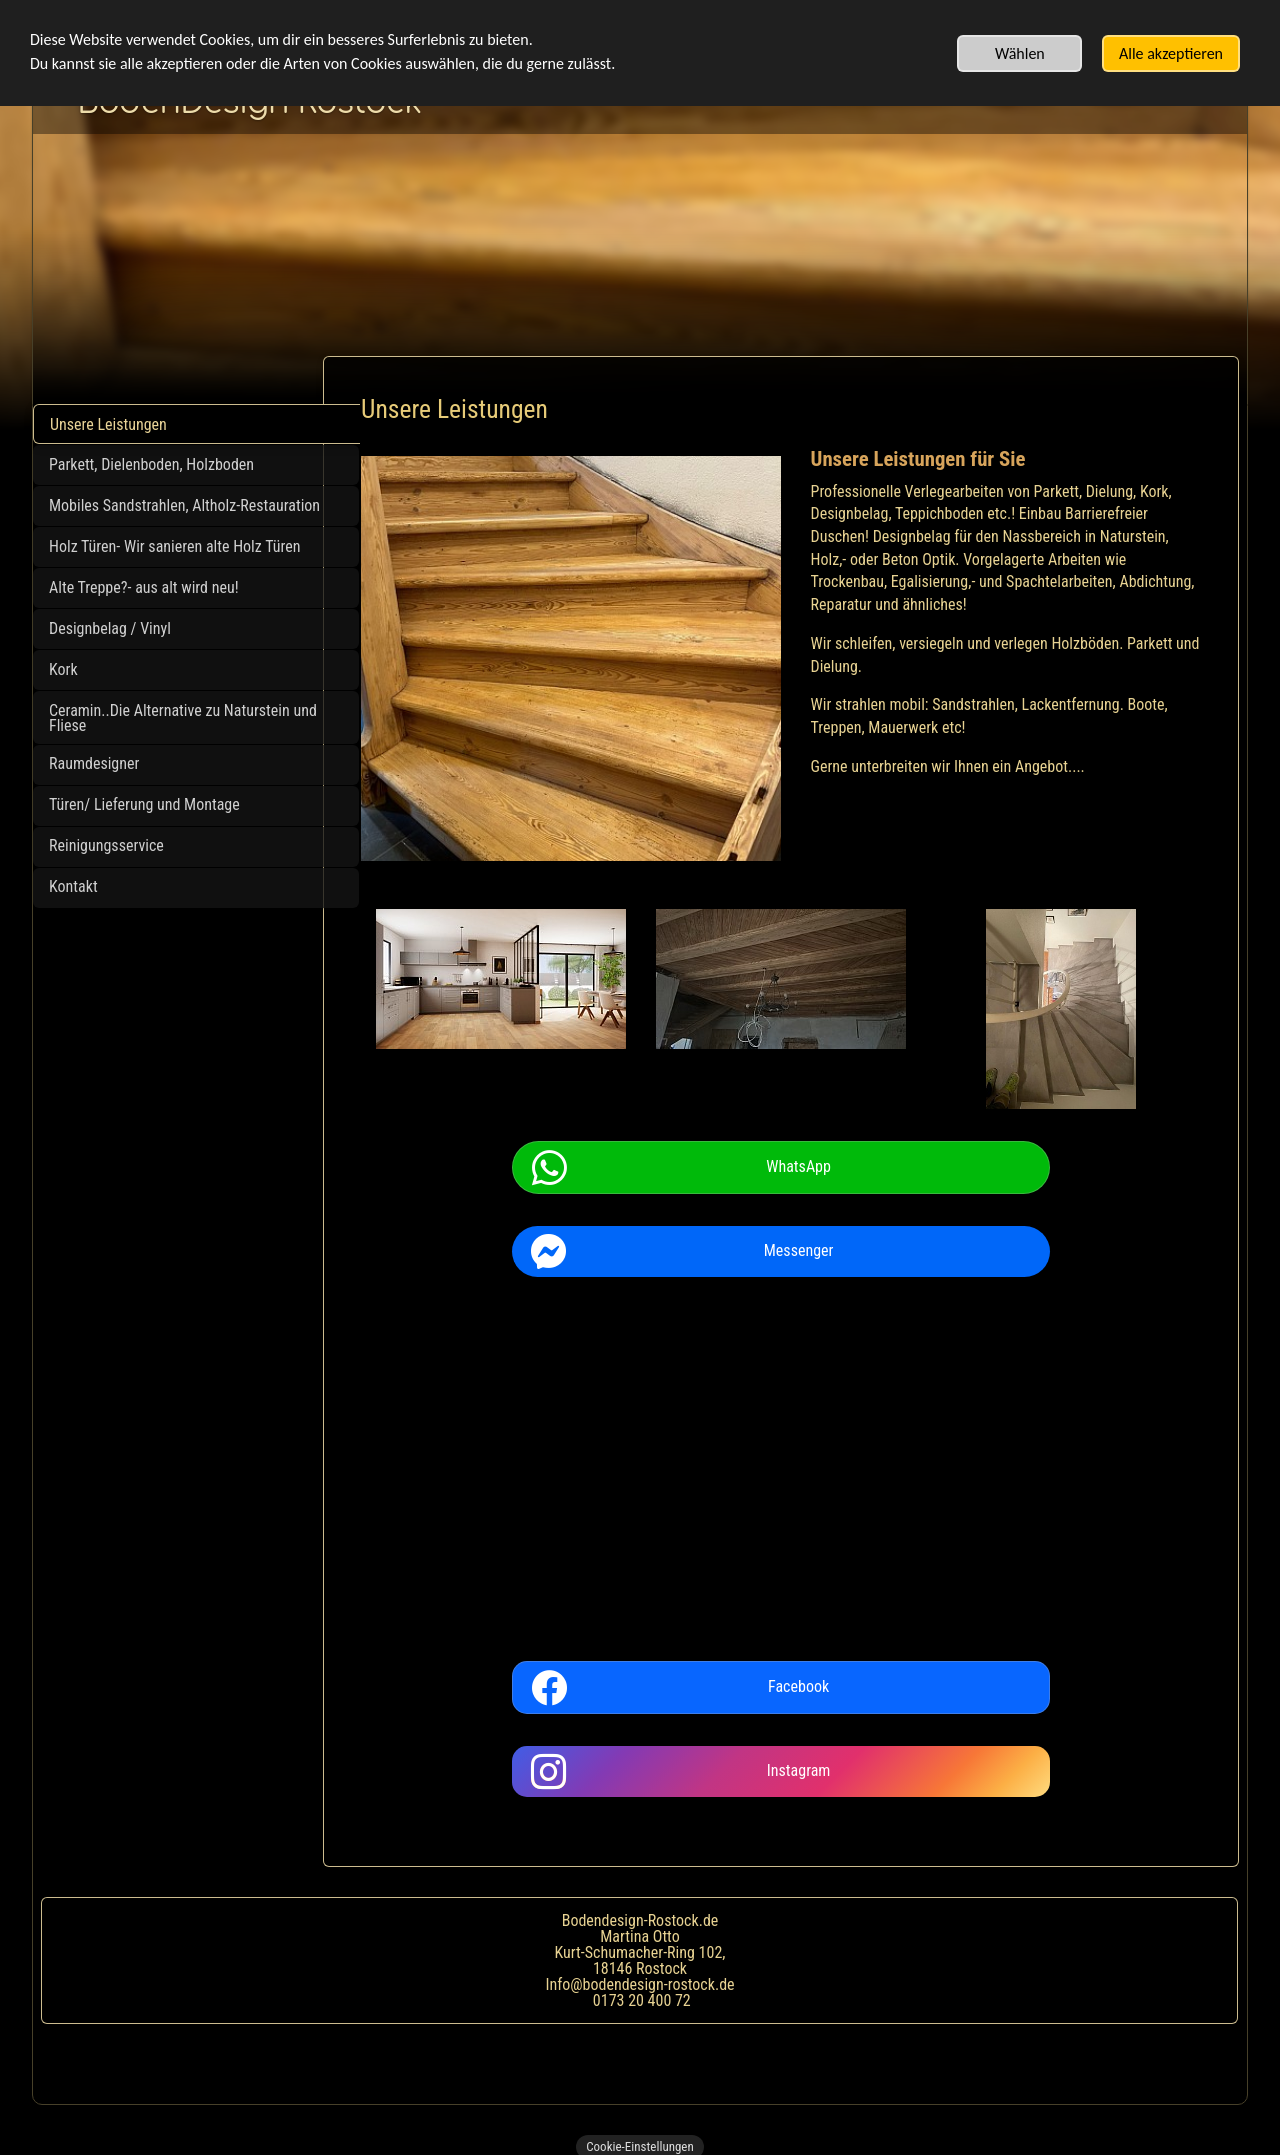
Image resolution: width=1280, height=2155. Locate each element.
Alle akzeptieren (1171, 53)
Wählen (1020, 53)
